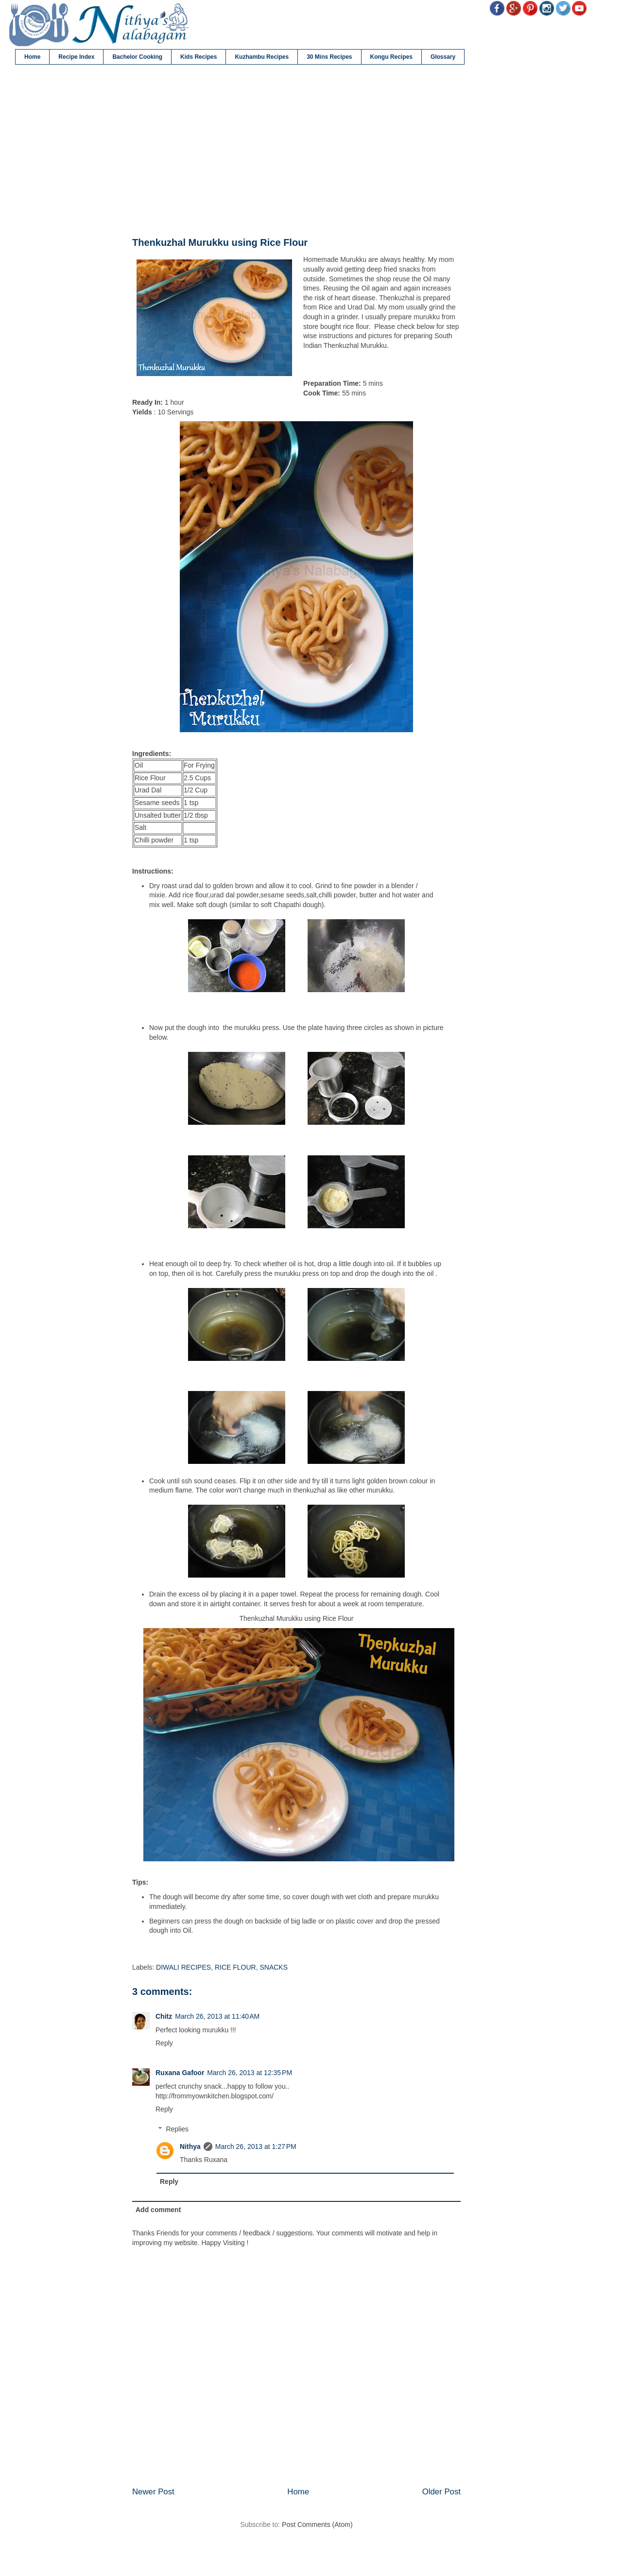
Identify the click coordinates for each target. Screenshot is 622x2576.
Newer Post (153, 2491)
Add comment (158, 2210)
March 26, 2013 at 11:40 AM (217, 2016)
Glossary (443, 56)
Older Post (441, 2491)
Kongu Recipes (391, 56)
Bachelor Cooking (137, 56)
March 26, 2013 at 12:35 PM (249, 2073)
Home (32, 56)
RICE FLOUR (235, 1967)
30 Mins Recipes (329, 56)
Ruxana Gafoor (180, 2073)
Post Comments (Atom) (317, 2524)
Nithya (190, 2146)
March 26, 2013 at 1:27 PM (255, 2146)
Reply (164, 2043)
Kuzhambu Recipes (262, 56)
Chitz (164, 2016)
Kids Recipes (198, 56)
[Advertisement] (296, 151)
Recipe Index (76, 56)
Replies (177, 2129)
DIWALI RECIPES (183, 1967)
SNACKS (273, 1967)
